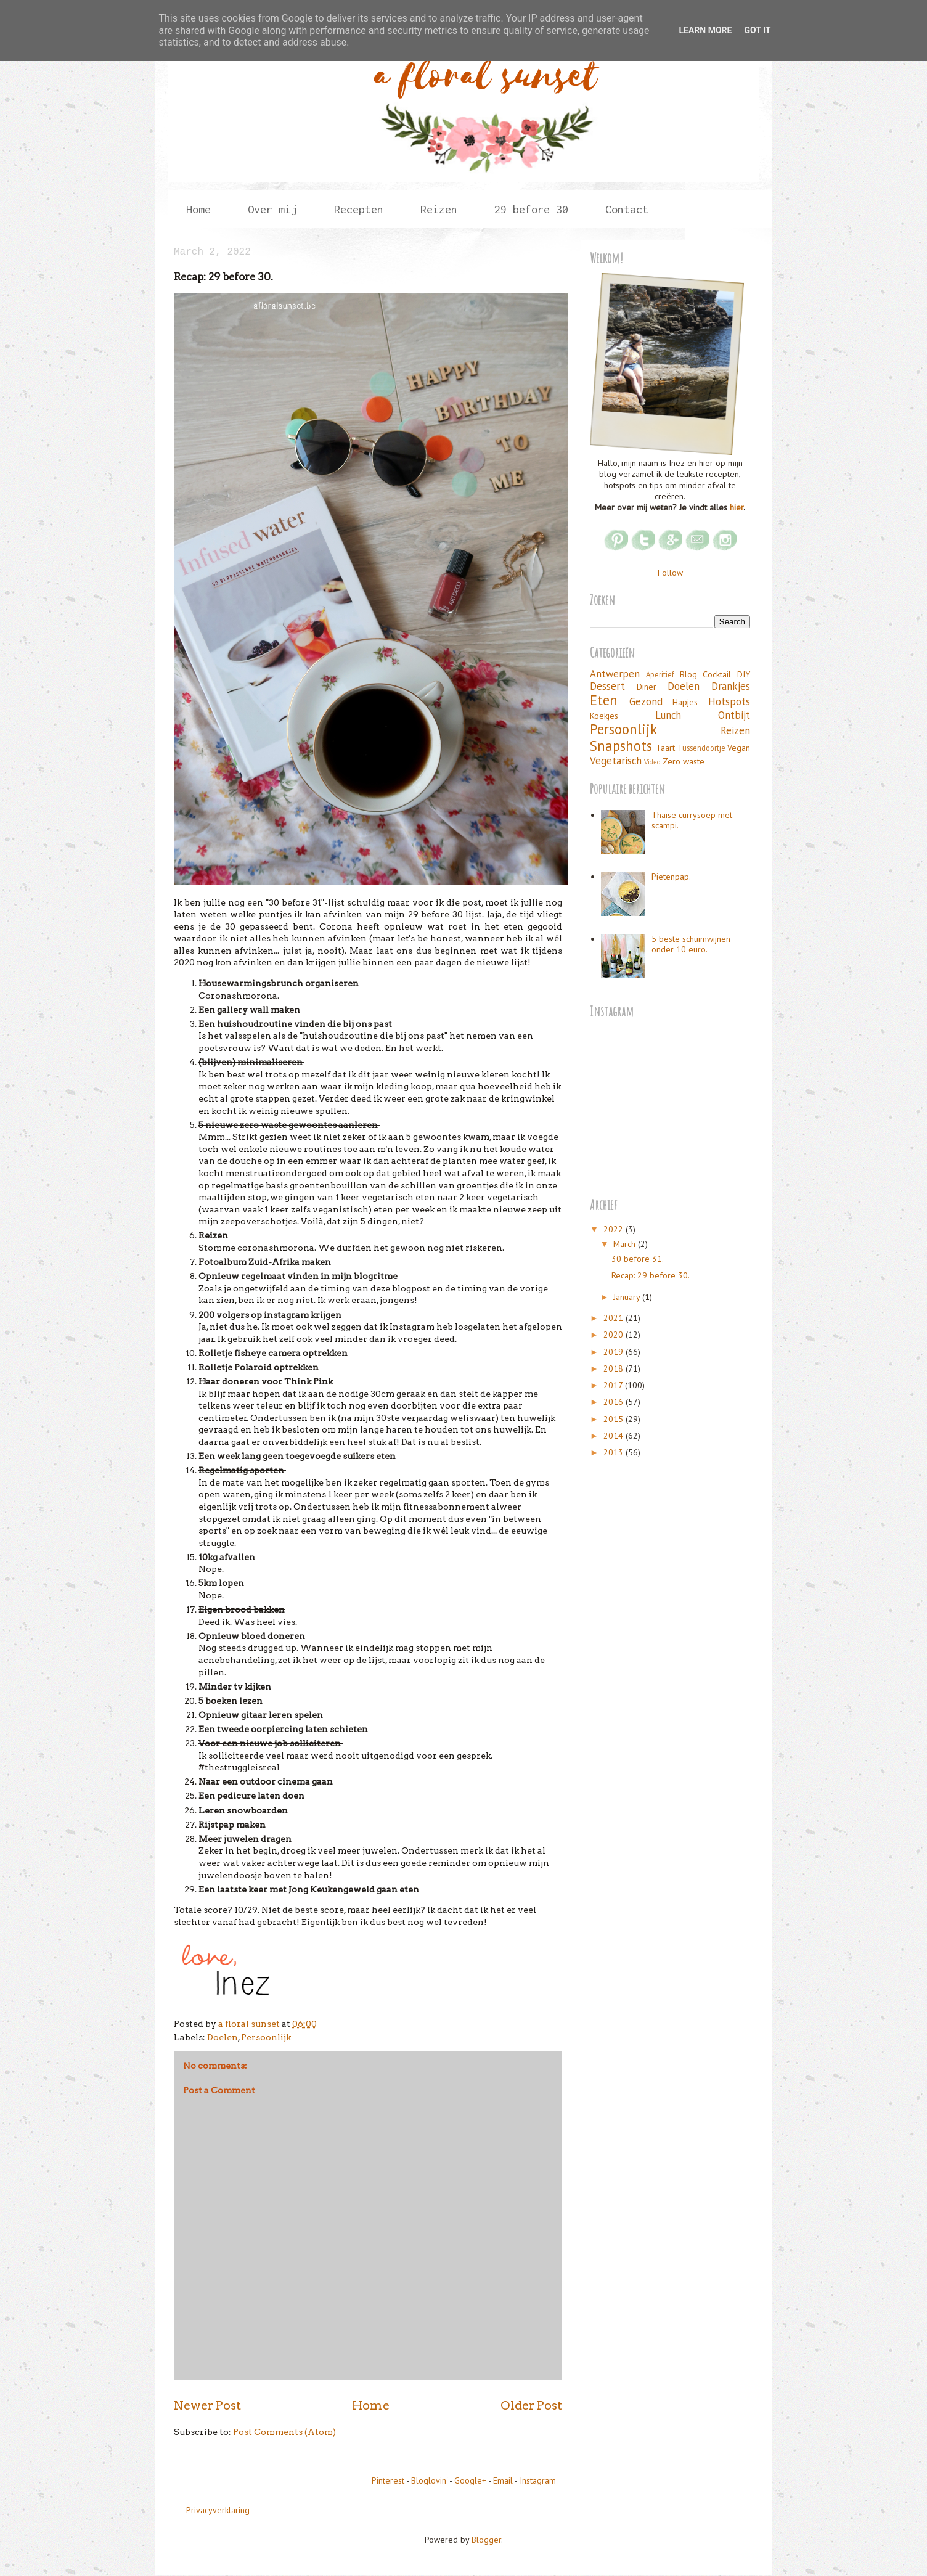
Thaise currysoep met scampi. (691, 820)
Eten (604, 700)
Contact (626, 209)
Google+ (470, 2480)
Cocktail (717, 674)
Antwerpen (615, 674)
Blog (688, 674)
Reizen (438, 209)
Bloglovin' (429, 2480)
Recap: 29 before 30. (650, 1275)
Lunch (668, 715)
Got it (757, 30)
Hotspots (729, 701)
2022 (614, 1229)
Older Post (531, 2405)
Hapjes (685, 702)
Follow (670, 572)
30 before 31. (637, 1258)
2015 (614, 1419)
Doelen (222, 2037)
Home (198, 209)
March (625, 1243)
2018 (614, 1368)
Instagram (538, 2480)
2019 (614, 1351)
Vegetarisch (616, 760)
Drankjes (730, 686)
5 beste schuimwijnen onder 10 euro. (690, 944)
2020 (614, 1334)
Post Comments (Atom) (284, 2432)
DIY (743, 674)
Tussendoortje (701, 748)
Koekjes (604, 715)
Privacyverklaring (218, 2510)
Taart (665, 747)
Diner (646, 686)
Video (652, 762)
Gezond (646, 701)
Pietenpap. (671, 876)
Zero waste (683, 761)
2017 (614, 1385)
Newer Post (207, 2405)
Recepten (358, 209)
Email (503, 2480)
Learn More (705, 30)
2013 (614, 1452)
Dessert (607, 686)
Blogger (486, 2539)
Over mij (272, 209)
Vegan (738, 747)
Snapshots (621, 745)
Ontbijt (734, 715)
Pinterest (388, 2480)
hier (736, 507)
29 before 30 (531, 209)
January (627, 1296)
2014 (614, 1435)
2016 (614, 1401)
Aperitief (660, 674)
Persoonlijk (266, 2037)
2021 (614, 1317)
